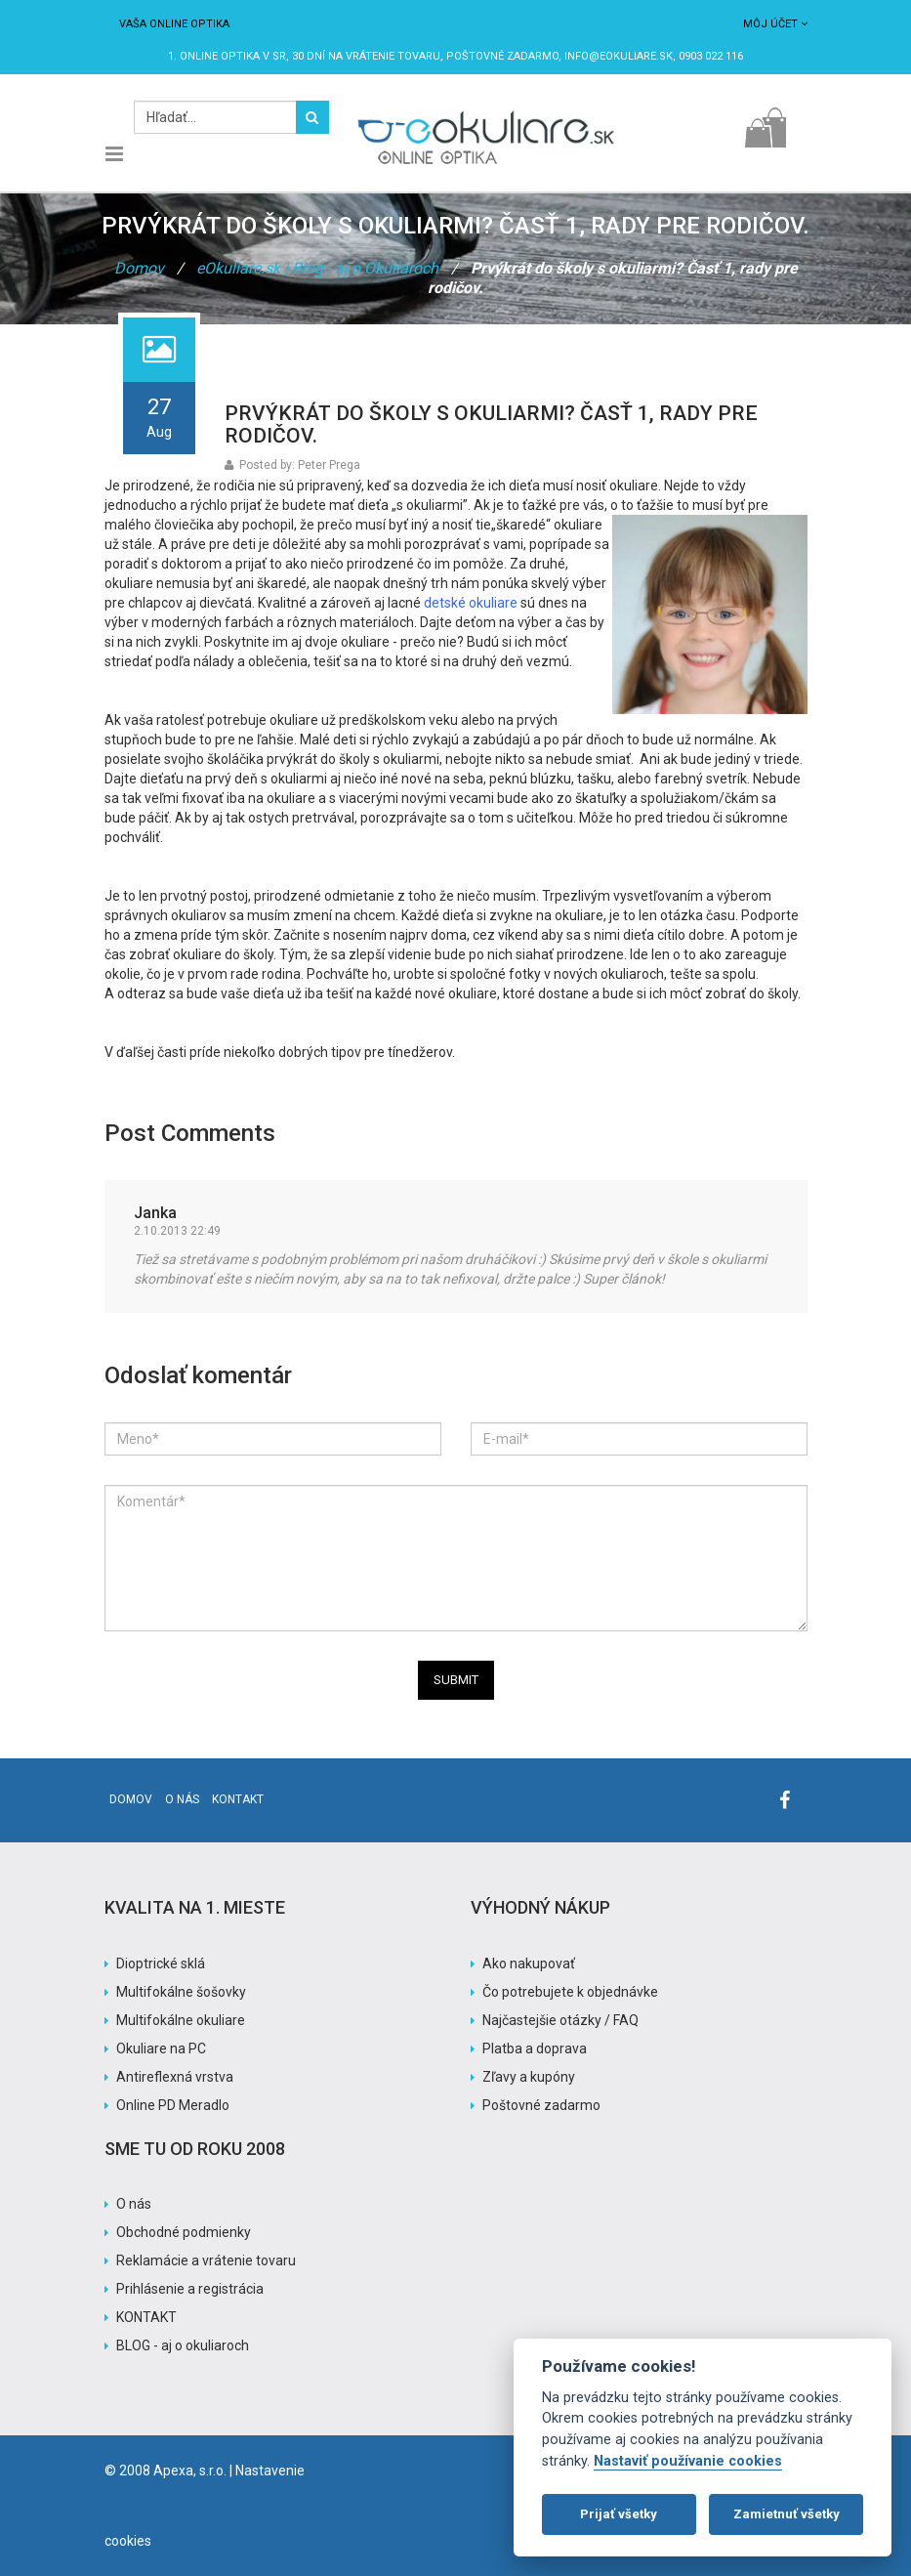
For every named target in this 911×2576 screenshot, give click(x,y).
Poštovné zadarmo (541, 2105)
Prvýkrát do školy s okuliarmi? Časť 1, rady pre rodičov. (491, 424)
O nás (182, 1799)
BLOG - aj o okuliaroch (182, 2345)
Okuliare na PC (161, 2048)
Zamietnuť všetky (786, 2514)
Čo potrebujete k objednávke (570, 1992)
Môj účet (775, 24)
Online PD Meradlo (172, 2105)
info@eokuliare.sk (618, 56)
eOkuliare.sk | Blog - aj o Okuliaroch (317, 268)
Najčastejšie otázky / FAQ (560, 2020)
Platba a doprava (534, 2048)
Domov (139, 268)
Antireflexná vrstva (174, 2077)
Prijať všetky (618, 2514)
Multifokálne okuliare (180, 2020)
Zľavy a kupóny (528, 2077)
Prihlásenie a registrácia (190, 2289)
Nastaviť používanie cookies (688, 2461)
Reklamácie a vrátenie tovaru (206, 2260)
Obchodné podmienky (183, 2232)
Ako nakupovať (528, 1963)
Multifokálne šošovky (181, 1992)
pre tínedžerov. (411, 1052)
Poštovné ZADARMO (502, 56)
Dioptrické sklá (160, 1963)
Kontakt (238, 1799)
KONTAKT (146, 2317)
